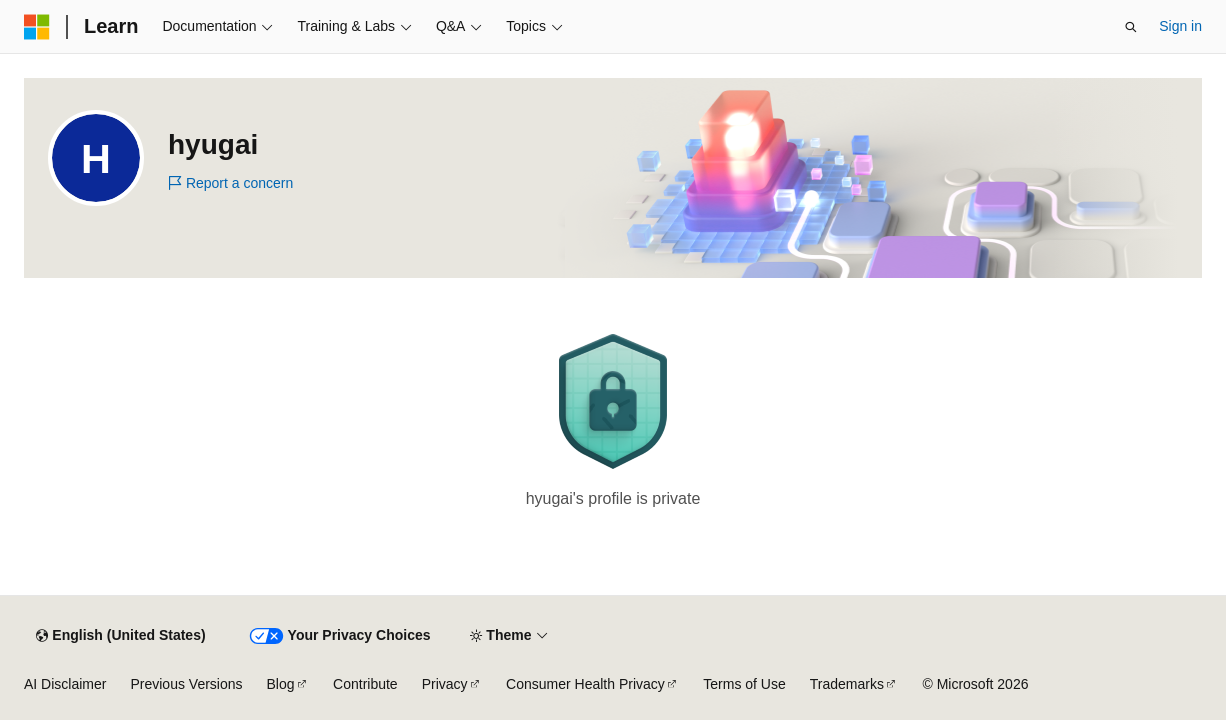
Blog (281, 684)
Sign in (1180, 26)
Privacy (445, 684)
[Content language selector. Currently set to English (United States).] (120, 636)
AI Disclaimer (65, 684)
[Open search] (1131, 27)
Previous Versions (186, 684)
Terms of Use (744, 684)
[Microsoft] (37, 27)
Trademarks (847, 684)
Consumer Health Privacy (585, 684)
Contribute (365, 684)
